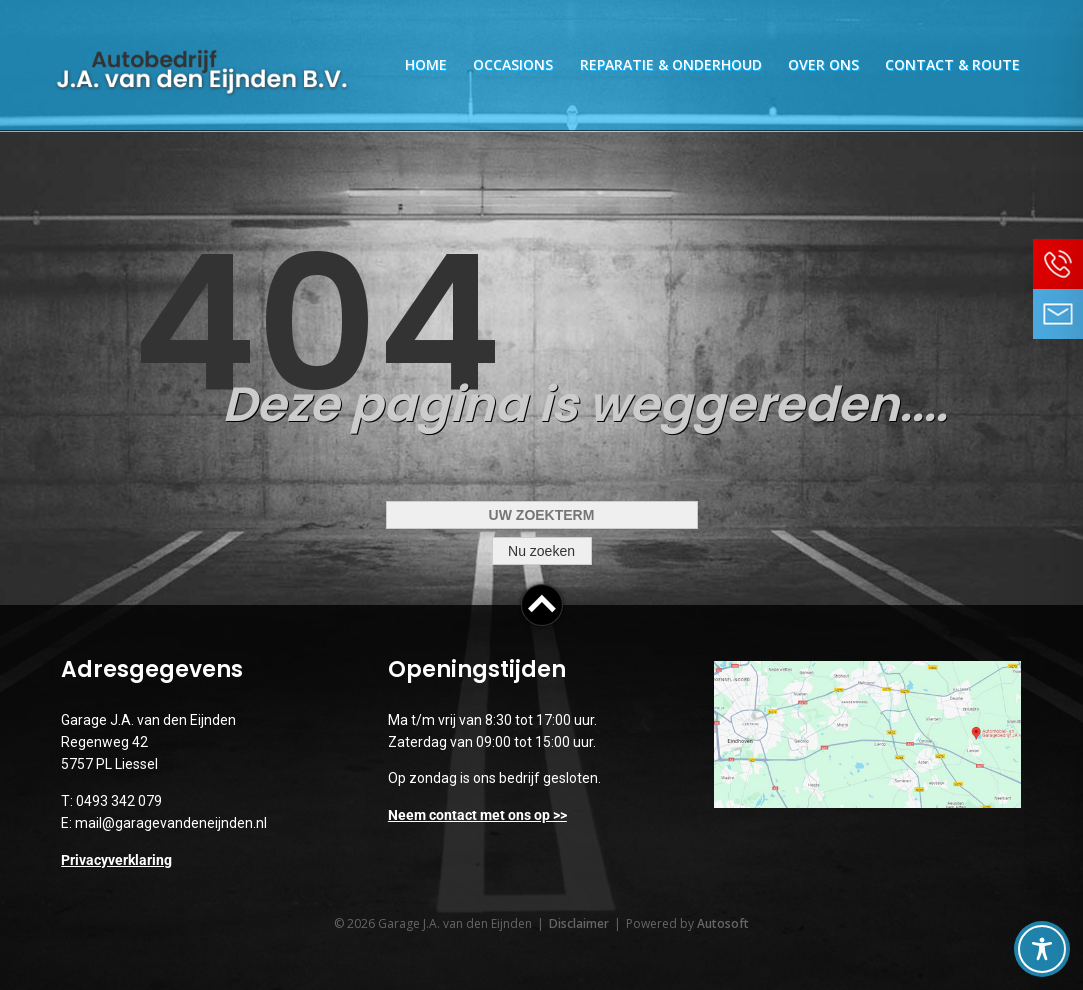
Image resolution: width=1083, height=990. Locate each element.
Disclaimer (579, 923)
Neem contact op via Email (1058, 314)
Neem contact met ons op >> (477, 815)
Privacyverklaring (116, 860)
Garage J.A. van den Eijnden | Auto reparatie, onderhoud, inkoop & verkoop (202, 72)
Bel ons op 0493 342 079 (1058, 264)
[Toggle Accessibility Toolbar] (1042, 949)
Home (426, 64)
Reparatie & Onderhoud (671, 64)
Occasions (513, 64)
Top (542, 605)
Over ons (823, 64)
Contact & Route (952, 64)
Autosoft (723, 923)
